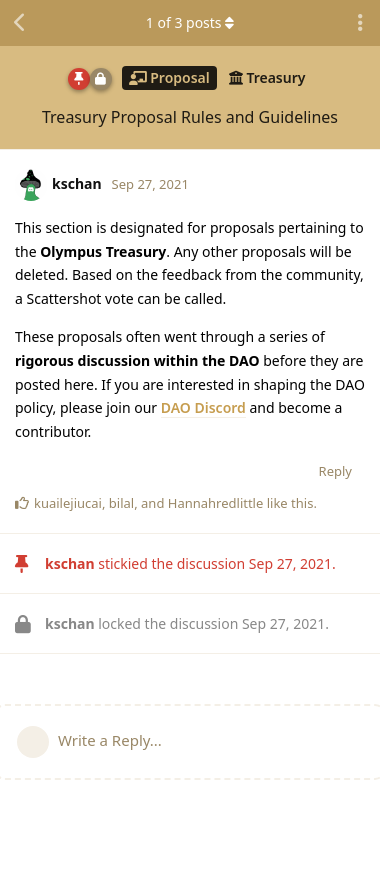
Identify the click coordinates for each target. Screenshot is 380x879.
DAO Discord (203, 407)
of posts (190, 22)
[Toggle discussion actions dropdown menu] (360, 23)
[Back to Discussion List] (20, 23)
